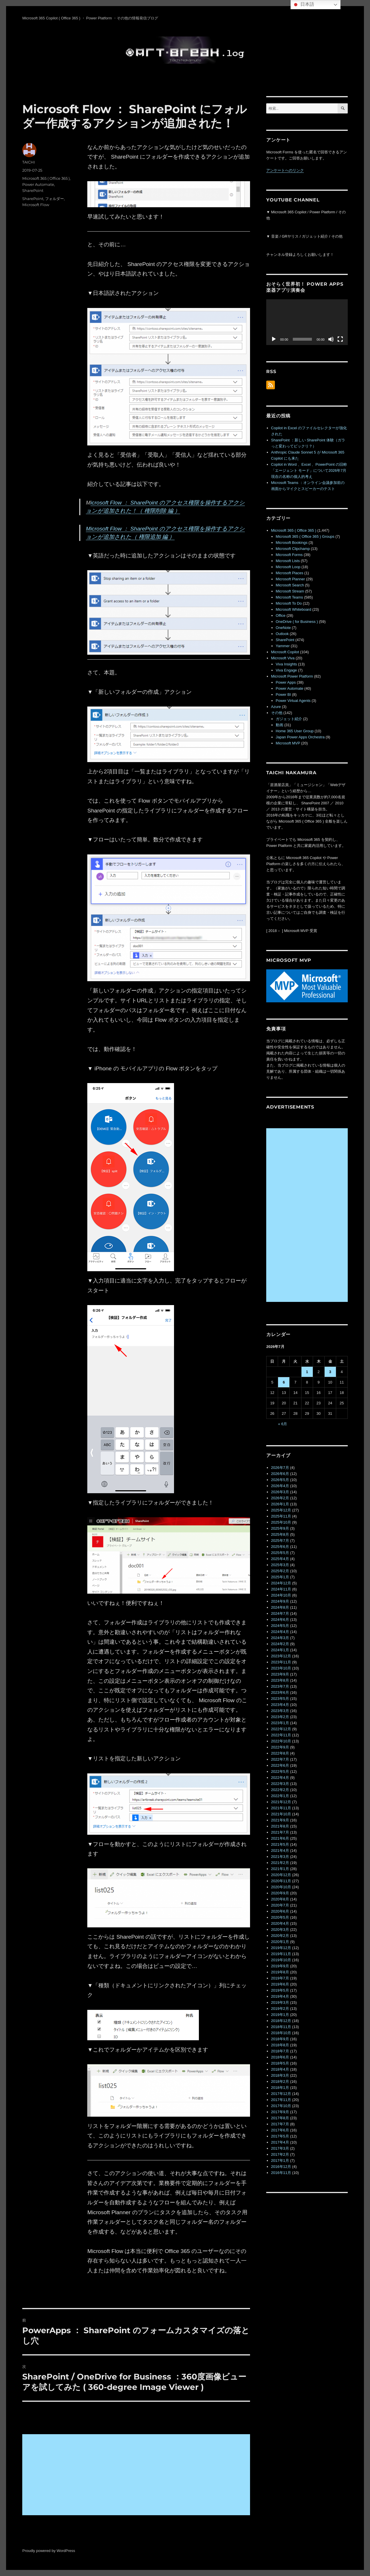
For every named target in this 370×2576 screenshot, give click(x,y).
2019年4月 (280, 1996)
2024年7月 (280, 1613)
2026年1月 (280, 1504)
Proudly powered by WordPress (48, 2551)
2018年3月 (280, 2075)
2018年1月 (280, 2087)
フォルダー (54, 198)
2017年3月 (280, 2148)
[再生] (274, 339)
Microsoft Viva (283, 658)
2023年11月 (281, 1662)
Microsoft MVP (288, 743)
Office (281, 615)
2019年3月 (280, 2002)
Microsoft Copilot (285, 652)
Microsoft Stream (290, 591)
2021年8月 (280, 1826)
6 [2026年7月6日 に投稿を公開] (284, 1382)
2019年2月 (280, 2008)
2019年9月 (280, 1966)
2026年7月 (280, 1467)
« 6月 (282, 1424)
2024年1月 (280, 1650)
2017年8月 (280, 2118)
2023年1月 (280, 1723)
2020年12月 (281, 1875)
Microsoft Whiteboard (293, 609)
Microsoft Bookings (292, 542)
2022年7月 (280, 1759)
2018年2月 (280, 2081)
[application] (306, 322)
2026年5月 (280, 1480)
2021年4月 (280, 1850)
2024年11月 (281, 1589)
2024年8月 (280, 1607)
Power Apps (286, 682)
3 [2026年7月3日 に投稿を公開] (330, 1372)
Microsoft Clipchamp (293, 548)
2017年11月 (281, 2100)
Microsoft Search (290, 585)
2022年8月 (280, 1753)
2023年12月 (281, 1656)
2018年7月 (280, 2051)
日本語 (303, 4)
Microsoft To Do (289, 603)
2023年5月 (280, 1698)
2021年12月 (281, 1802)
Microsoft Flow (35, 204)
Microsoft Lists (288, 561)
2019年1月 (280, 2014)
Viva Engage (286, 670)
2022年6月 (280, 1765)
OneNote (283, 627)
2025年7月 (280, 1540)
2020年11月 (281, 1881)
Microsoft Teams (289, 597)
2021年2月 (280, 1863)
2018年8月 (280, 2045)
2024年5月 (280, 1625)
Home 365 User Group (295, 731)
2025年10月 (281, 1522)
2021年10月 (281, 1814)
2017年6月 (280, 2130)
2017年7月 (280, 2124)
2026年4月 (280, 1486)
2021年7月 (280, 1832)
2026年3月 (280, 1492)
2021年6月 (280, 1838)
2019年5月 (280, 1990)
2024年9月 (280, 1601)
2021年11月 (281, 1808)
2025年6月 (280, 1546)
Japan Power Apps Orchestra (300, 737)
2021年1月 (280, 1869)
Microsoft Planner (290, 579)
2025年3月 (280, 1565)
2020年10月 (281, 1887)
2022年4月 (280, 1777)
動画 (279, 725)
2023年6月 (280, 1692)
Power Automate (38, 184)
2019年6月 (280, 1984)
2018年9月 (280, 2039)
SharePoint (32, 190)
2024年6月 (280, 1619)
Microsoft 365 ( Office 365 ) (46, 178)
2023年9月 (280, 1674)
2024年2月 (280, 1644)
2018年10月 (281, 2033)
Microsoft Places (289, 573)
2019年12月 (281, 1948)
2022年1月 (280, 1796)
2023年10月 (281, 1668)
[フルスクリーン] (340, 339)
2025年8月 (280, 1534)
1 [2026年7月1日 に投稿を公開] (307, 1372)
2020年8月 (280, 1899)
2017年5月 (280, 2136)
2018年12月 (281, 2021)
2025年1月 (280, 1577)
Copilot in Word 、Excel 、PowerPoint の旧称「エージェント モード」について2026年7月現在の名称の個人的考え (309, 470)
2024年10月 (281, 1595)
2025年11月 (281, 1516)
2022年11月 (281, 1735)
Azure (276, 706)
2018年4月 (280, 2069)
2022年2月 (280, 1790)
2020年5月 (280, 1917)
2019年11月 (281, 1954)
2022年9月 (280, 1747)
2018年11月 (281, 2027)
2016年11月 (281, 2172)
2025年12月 (281, 1510)
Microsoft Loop (288, 567)
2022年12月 (281, 1729)
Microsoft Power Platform (292, 676)
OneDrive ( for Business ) (297, 621)
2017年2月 (280, 2154)
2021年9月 (280, 1820)
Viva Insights (286, 664)
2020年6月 (280, 1911)
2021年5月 (280, 1844)
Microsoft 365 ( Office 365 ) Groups (305, 536)
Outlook (282, 634)
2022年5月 (280, 1771)
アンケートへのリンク (285, 170)
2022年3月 (280, 1783)
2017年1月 (280, 2160)
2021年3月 (280, 1856)
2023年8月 (280, 1680)
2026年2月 (280, 1498)
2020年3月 (280, 1929)
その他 (276, 713)
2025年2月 (280, 1571)
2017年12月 (281, 2093)
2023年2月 (280, 1717)
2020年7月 (280, 1905)
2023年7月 (280, 1686)
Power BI (283, 694)
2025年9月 (280, 1528)
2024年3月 (280, 1638)
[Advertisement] (137, 2475)
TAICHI (28, 162)
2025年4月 (280, 1559)
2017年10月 (281, 2106)
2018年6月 (280, 2057)
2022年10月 (281, 1741)
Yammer (283, 646)
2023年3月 (280, 1711)
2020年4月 (280, 1923)
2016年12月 (281, 2166)
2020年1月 (280, 1942)
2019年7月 (280, 1978)
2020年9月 (280, 1893)
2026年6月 (280, 1474)
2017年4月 (280, 2142)
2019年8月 (280, 1972)
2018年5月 (280, 2063)
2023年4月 (280, 1704)
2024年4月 (280, 1632)
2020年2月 (280, 1935)
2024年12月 (281, 1583)
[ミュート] (331, 339)
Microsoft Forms (289, 555)
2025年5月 (280, 1553)
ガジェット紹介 (289, 719)
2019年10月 (281, 1960)
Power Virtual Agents (293, 700)
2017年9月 (280, 2112)
